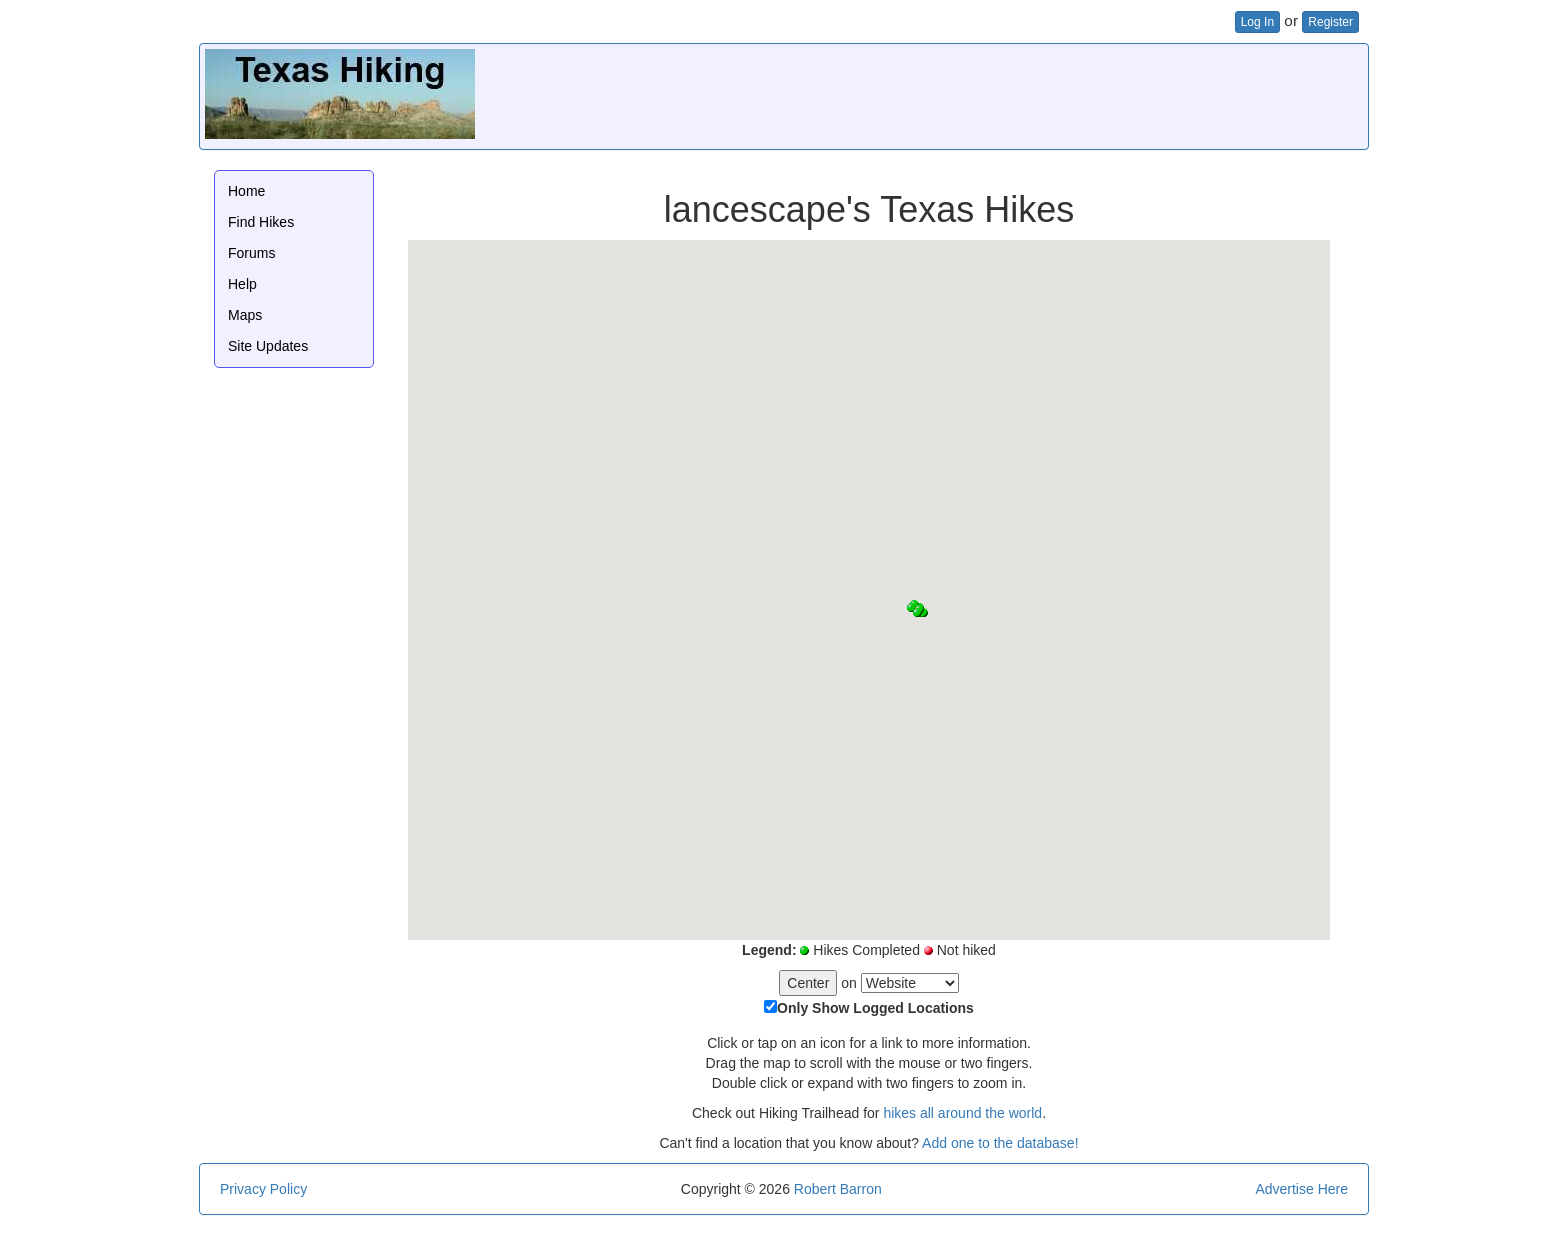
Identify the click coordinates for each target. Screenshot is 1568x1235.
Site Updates (268, 346)
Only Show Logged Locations (875, 1008)
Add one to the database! (1000, 1143)
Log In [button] (1257, 22)
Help (242, 284)
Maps (245, 315)
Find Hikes (261, 222)
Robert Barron (838, 1189)
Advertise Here (1301, 1189)
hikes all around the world (962, 1113)
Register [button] (1330, 22)
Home (246, 191)
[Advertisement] (999, 94)
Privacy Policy (263, 1189)
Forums (251, 253)
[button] (911, 607)
